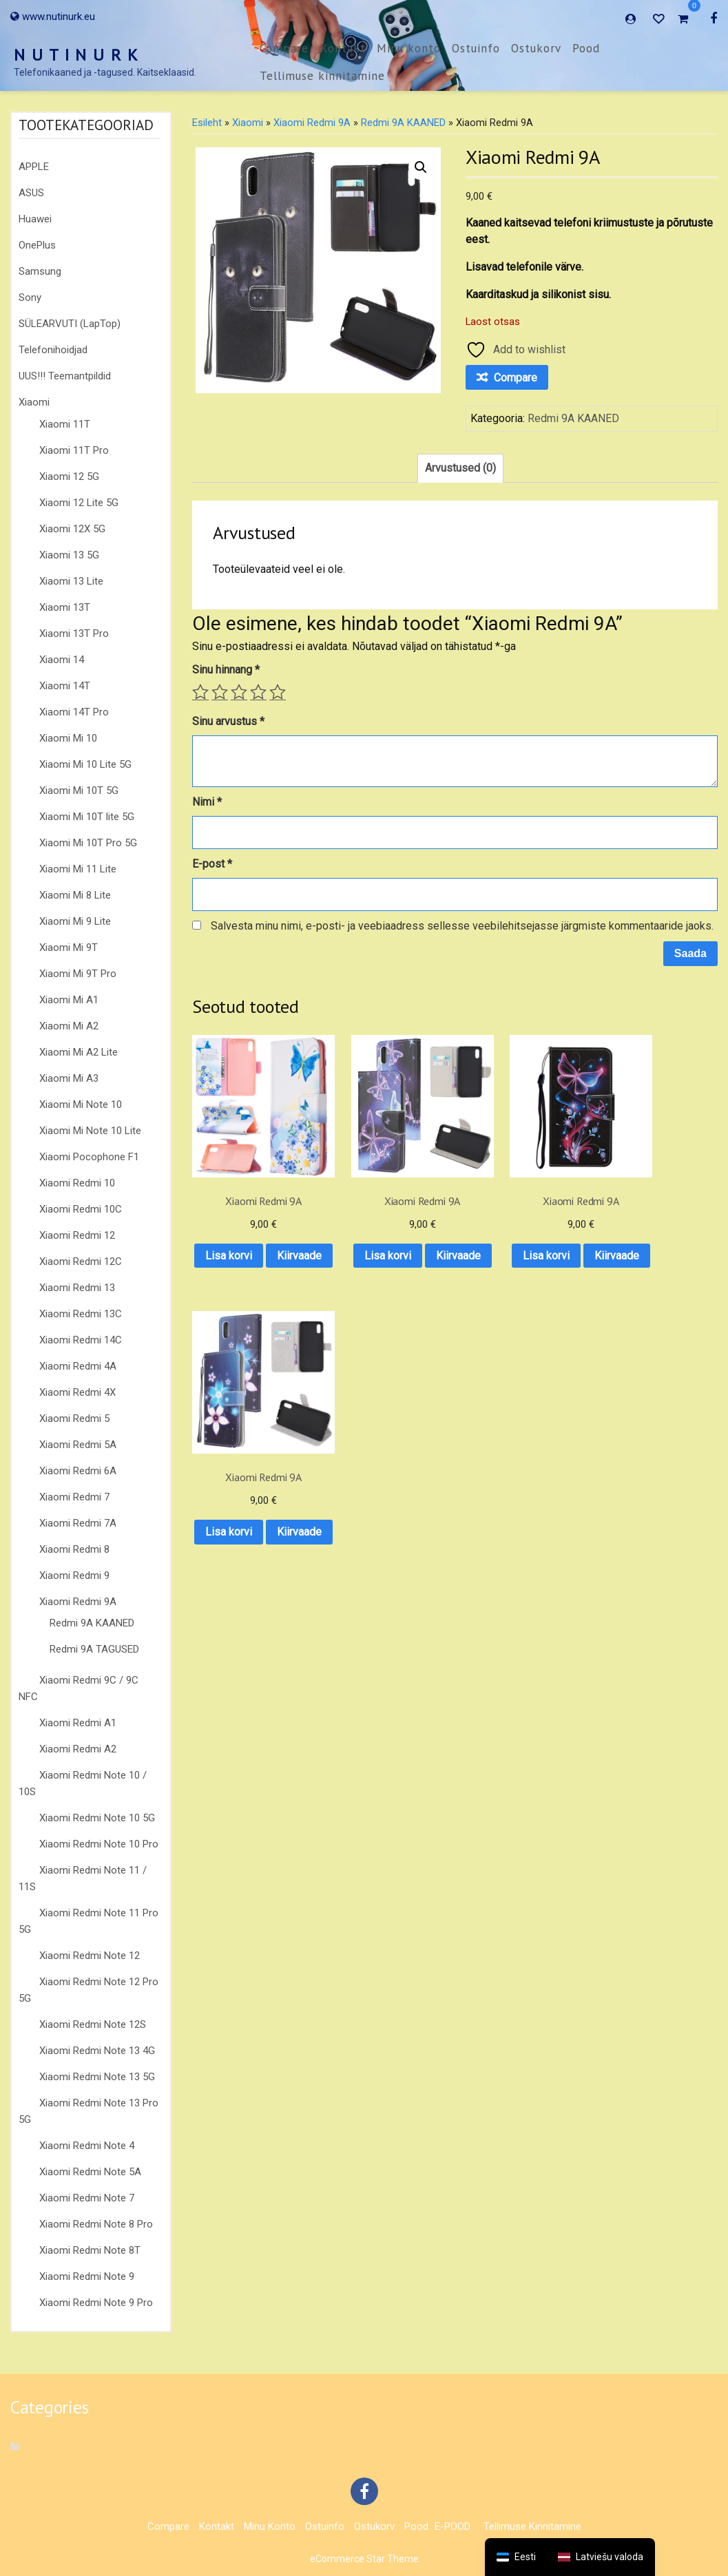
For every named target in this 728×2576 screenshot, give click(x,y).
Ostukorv (536, 48)
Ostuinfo (476, 48)
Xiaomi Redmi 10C (80, 1209)
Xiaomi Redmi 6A (77, 1471)
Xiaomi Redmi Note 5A (90, 2172)
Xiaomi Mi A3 (68, 1078)
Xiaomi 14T (64, 686)
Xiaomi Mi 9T (68, 947)
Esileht (207, 122)
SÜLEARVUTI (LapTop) (70, 323)
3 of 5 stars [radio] (239, 692)
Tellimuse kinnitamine (322, 75)
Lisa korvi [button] (250, 1228)
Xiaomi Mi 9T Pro (77, 973)
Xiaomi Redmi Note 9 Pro (96, 2302)
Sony (30, 297)
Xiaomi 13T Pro (74, 633)
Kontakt (343, 48)
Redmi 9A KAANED (92, 1623)
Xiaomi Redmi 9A (77, 1601)
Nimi (207, 801)
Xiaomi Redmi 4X (77, 1392)
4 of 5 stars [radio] (258, 692)
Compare (284, 48)
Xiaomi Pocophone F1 (89, 1157)
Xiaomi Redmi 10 (77, 1183)
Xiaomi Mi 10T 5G (78, 790)
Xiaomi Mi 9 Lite (75, 921)
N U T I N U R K (76, 54)
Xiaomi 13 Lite (71, 581)
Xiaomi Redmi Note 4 (86, 2145)
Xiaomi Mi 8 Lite (75, 895)
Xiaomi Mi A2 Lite (78, 1052)
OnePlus (37, 245)
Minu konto (409, 48)
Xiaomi (34, 402)
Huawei (35, 219)
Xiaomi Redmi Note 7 (86, 2198)
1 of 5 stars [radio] (200, 692)
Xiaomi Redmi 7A (77, 1523)
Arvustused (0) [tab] (460, 467)
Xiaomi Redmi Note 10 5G (97, 1818)
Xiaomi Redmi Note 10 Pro (98, 1844)
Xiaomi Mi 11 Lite (77, 869)
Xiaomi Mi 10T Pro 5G (88, 843)
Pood (586, 48)
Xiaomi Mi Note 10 (80, 1104)
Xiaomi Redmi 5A (77, 1444)
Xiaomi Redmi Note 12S (92, 2024)
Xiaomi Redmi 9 (74, 1575)
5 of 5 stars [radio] (277, 692)
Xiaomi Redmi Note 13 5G (97, 2077)
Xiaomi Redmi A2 (77, 1749)
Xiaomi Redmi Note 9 (86, 2276)
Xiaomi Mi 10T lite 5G (86, 816)
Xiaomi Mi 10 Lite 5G (85, 764)
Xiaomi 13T (64, 607)
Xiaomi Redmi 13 (77, 1287)
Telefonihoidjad (53, 350)
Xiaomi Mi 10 (68, 738)
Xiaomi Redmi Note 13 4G (97, 2050)
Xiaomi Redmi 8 (74, 1549)
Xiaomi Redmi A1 (77, 1723)
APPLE (34, 166)
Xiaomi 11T (64, 424)
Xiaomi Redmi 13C (80, 1314)
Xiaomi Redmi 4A (77, 1366)
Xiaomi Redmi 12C (80, 1261)
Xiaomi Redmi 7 (74, 1497)
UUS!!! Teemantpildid (65, 376)
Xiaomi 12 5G (69, 476)
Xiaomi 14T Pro (74, 712)
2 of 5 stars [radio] (219, 692)
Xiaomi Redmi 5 (74, 1418)
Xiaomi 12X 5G (72, 529)
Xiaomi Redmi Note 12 (89, 1955)
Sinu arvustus (228, 721)
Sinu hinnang (226, 669)
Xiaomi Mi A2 (68, 1026)
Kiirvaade (250, 1264)
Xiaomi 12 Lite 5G (78, 502)
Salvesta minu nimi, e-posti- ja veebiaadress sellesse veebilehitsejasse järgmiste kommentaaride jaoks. (462, 925)
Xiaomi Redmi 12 (77, 1235)
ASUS (31, 193)
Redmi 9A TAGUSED (94, 1649)
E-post (212, 863)
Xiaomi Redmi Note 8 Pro (96, 2224)
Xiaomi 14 (61, 659)
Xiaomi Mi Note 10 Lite (90, 1130)
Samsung (40, 271)
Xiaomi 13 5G (69, 555)
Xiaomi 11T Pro (74, 450)
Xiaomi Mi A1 (68, 1000)
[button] (420, 167)
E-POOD (452, 2526)
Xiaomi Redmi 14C (80, 1340)
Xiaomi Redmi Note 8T (90, 2250)
